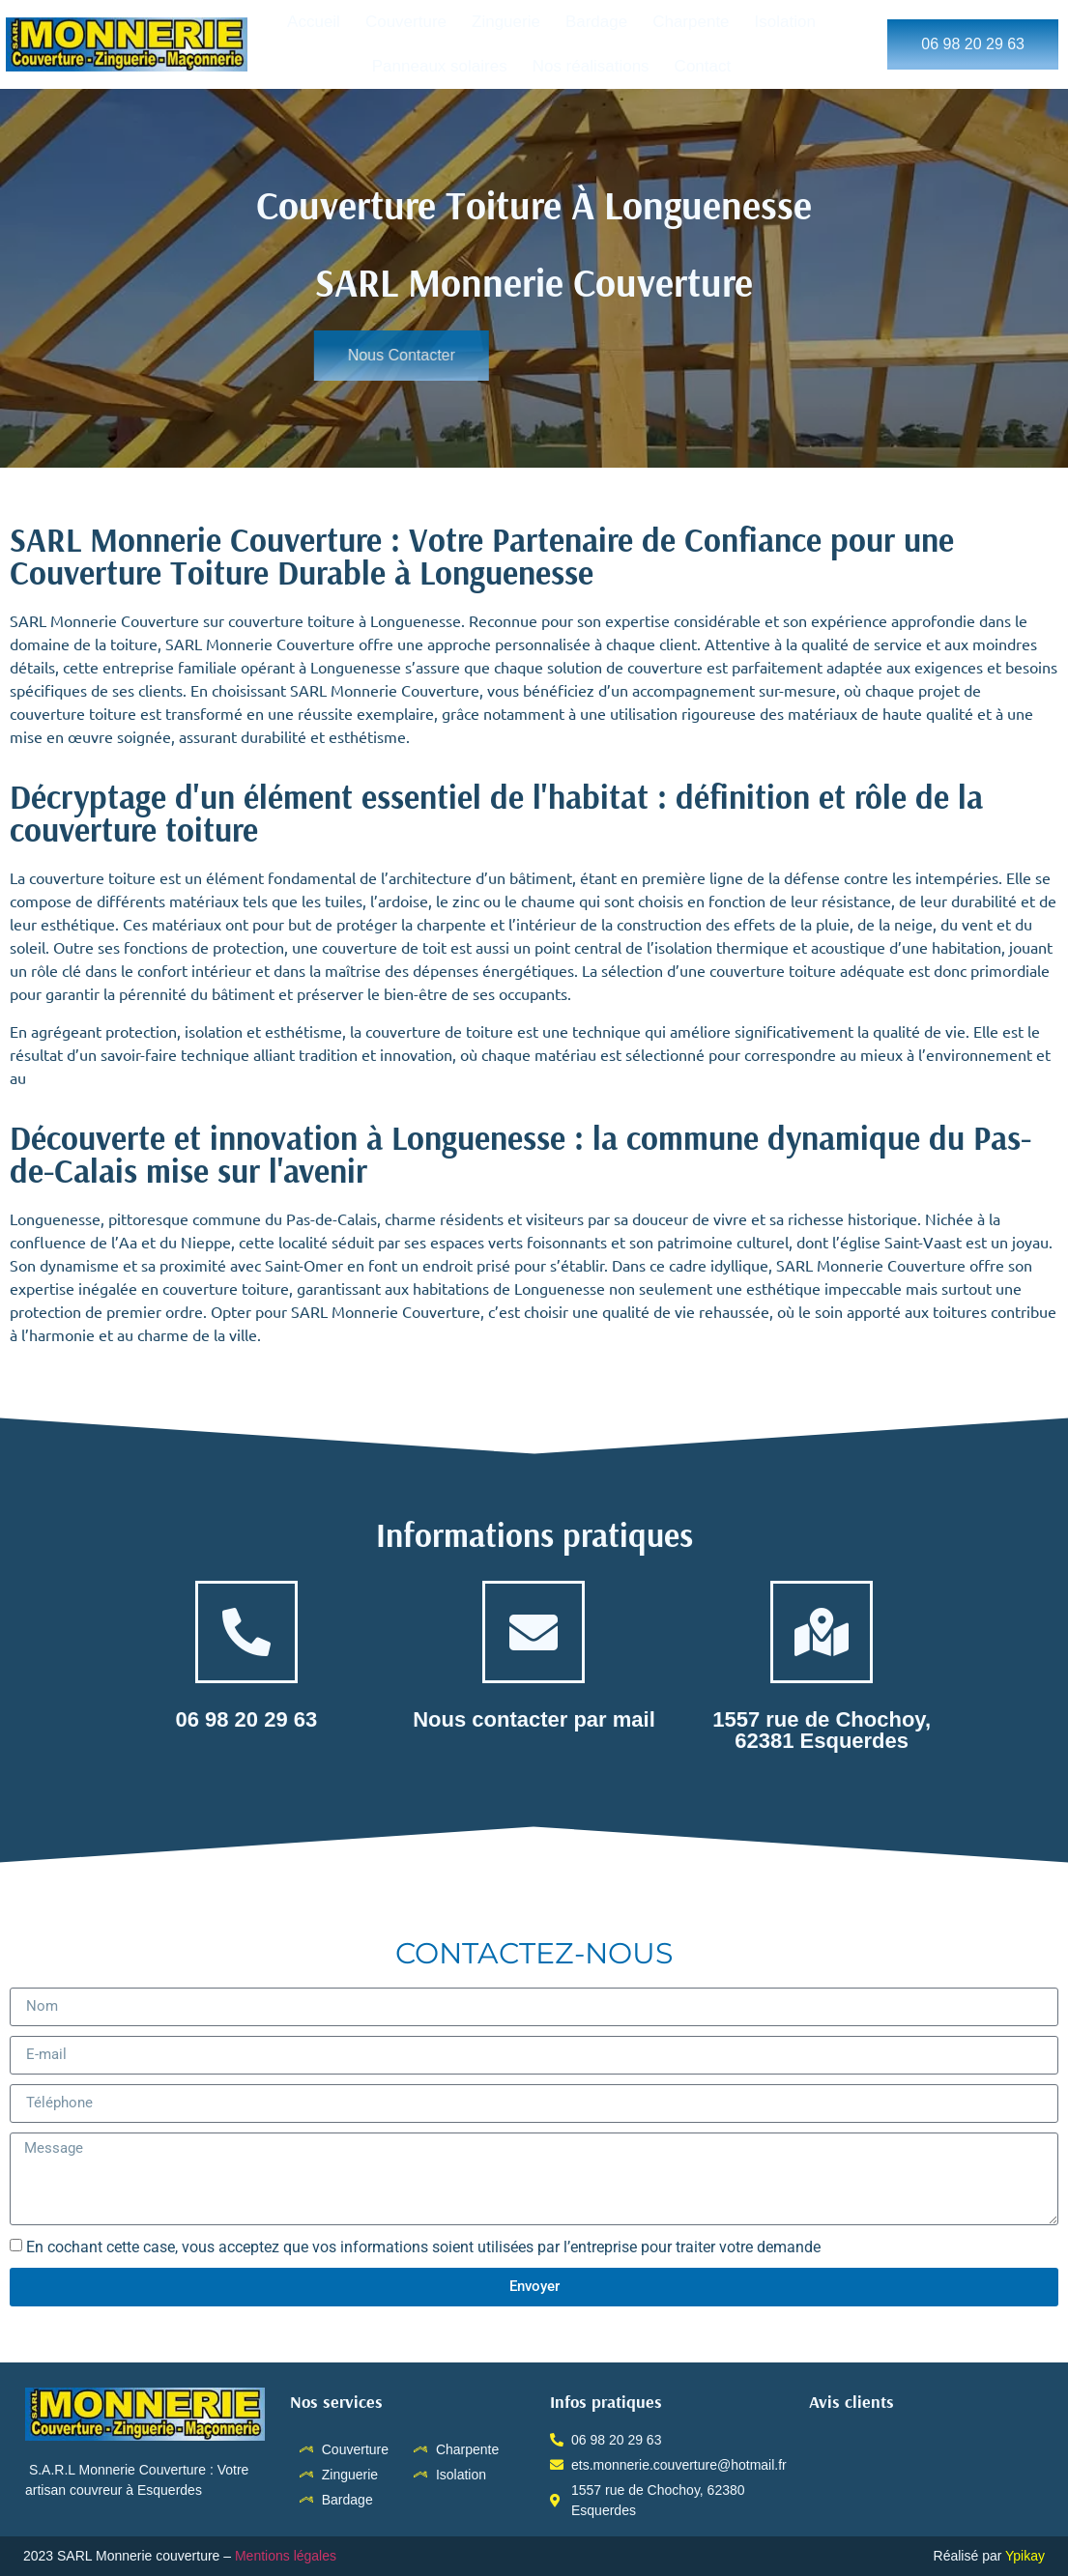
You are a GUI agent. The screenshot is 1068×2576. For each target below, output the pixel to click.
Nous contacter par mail (534, 1719)
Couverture (406, 22)
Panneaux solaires (439, 66)
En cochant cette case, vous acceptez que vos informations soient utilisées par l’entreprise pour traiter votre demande (423, 2246)
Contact (703, 66)
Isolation (785, 22)
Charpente (690, 22)
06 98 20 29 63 (246, 1719)
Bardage (596, 22)
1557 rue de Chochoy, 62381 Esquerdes (821, 1730)
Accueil (313, 22)
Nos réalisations (591, 66)
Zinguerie (506, 22)
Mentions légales (287, 2555)
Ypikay (1025, 2555)
